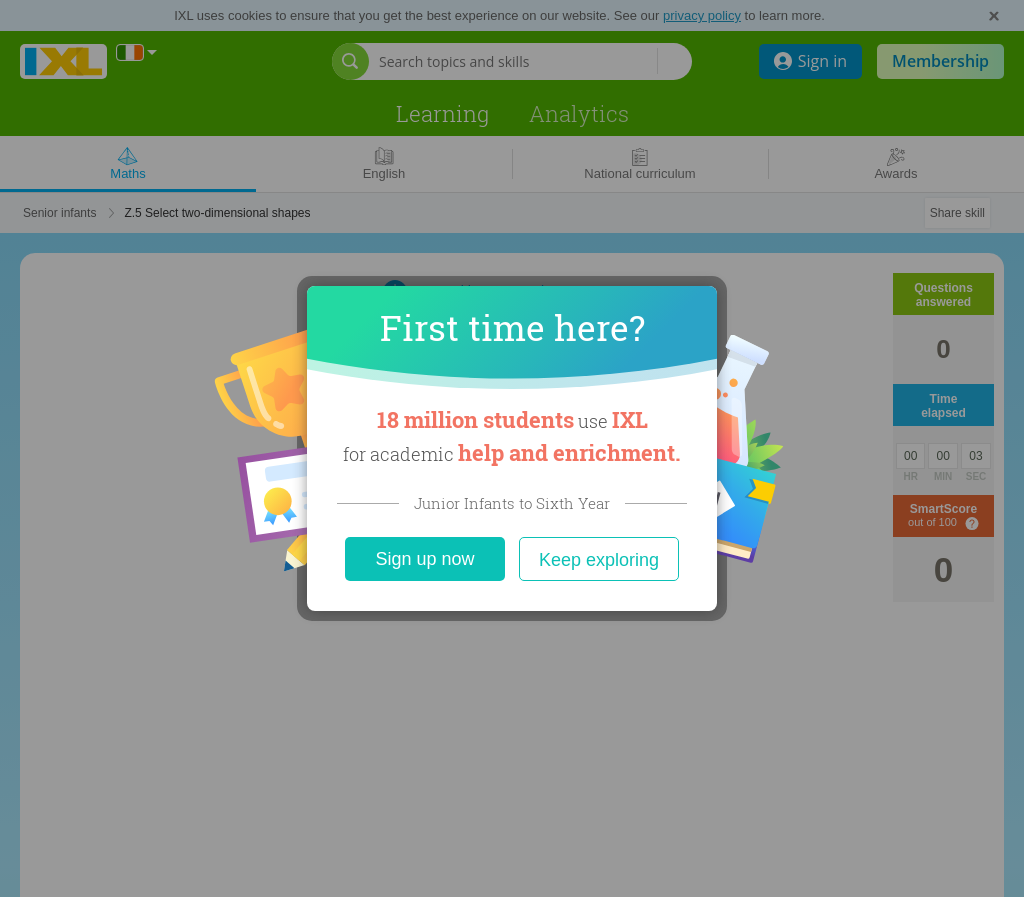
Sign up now (424, 559)
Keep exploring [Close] (599, 560)
